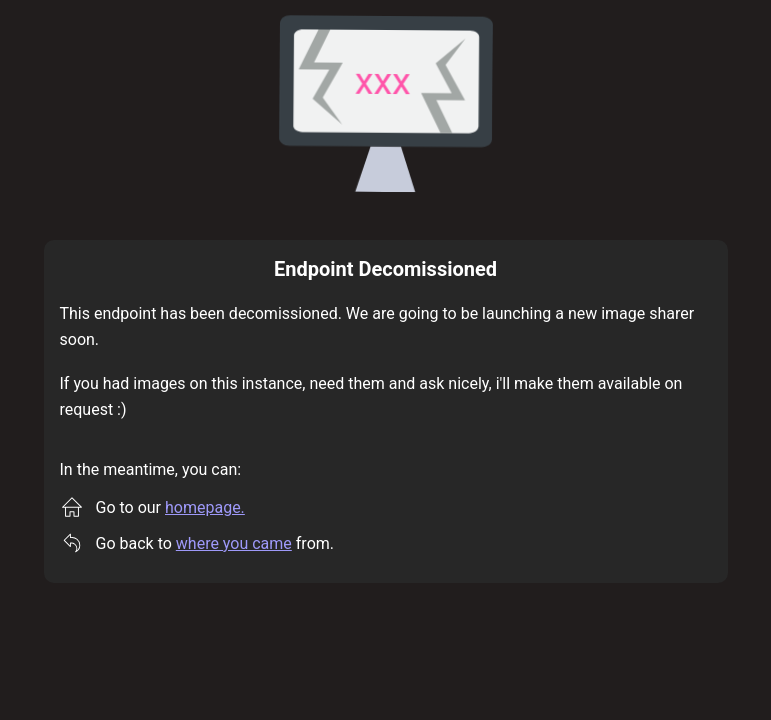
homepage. (205, 507)
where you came (234, 543)
